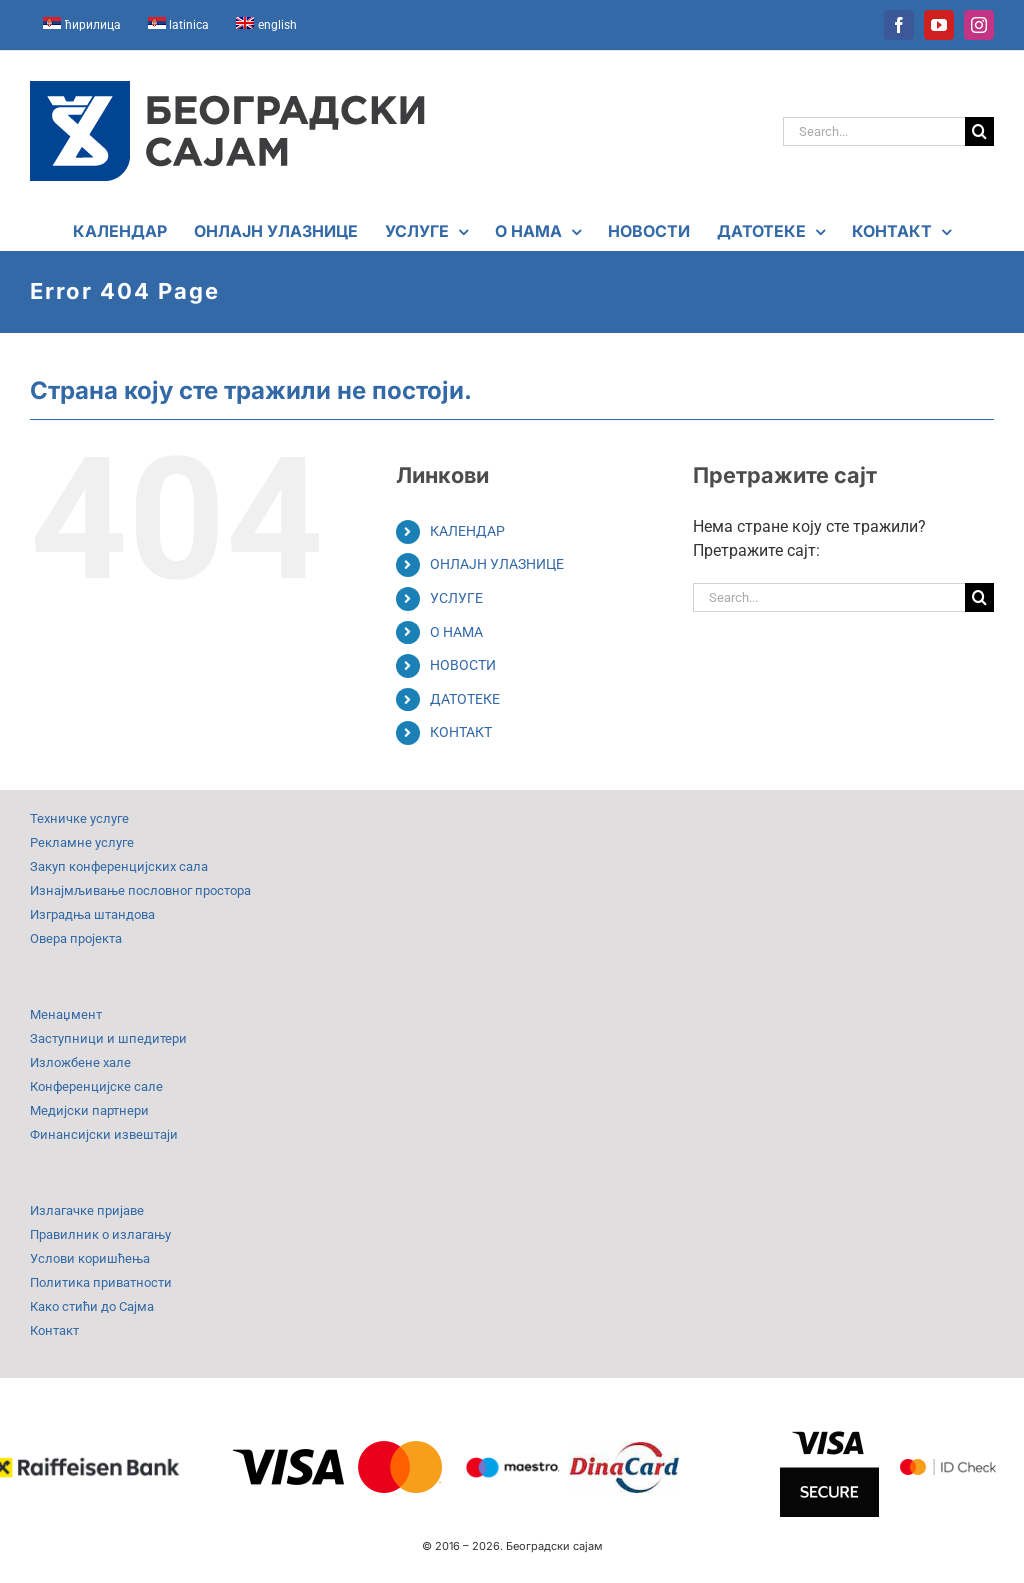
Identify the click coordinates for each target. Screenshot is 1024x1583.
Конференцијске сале (96, 1086)
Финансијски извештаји (104, 1134)
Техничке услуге (79, 818)
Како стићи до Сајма (92, 1306)
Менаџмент (66, 1014)
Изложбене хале (80, 1062)
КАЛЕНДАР (467, 531)
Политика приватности (101, 1282)
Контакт (54, 1330)
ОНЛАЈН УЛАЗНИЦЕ (497, 564)
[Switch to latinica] (179, 25)
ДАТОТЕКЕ (465, 699)
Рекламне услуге (82, 842)
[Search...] (874, 131)
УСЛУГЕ (456, 598)
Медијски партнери (89, 1110)
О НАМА (456, 632)
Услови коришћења (90, 1258)
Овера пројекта (76, 938)
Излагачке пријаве (87, 1210)
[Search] (979, 131)
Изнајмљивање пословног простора (140, 890)
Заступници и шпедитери (108, 1038)
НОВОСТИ (463, 665)
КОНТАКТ (461, 732)
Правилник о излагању (100, 1234)
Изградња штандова (92, 914)
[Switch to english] (266, 25)
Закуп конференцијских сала (119, 866)
